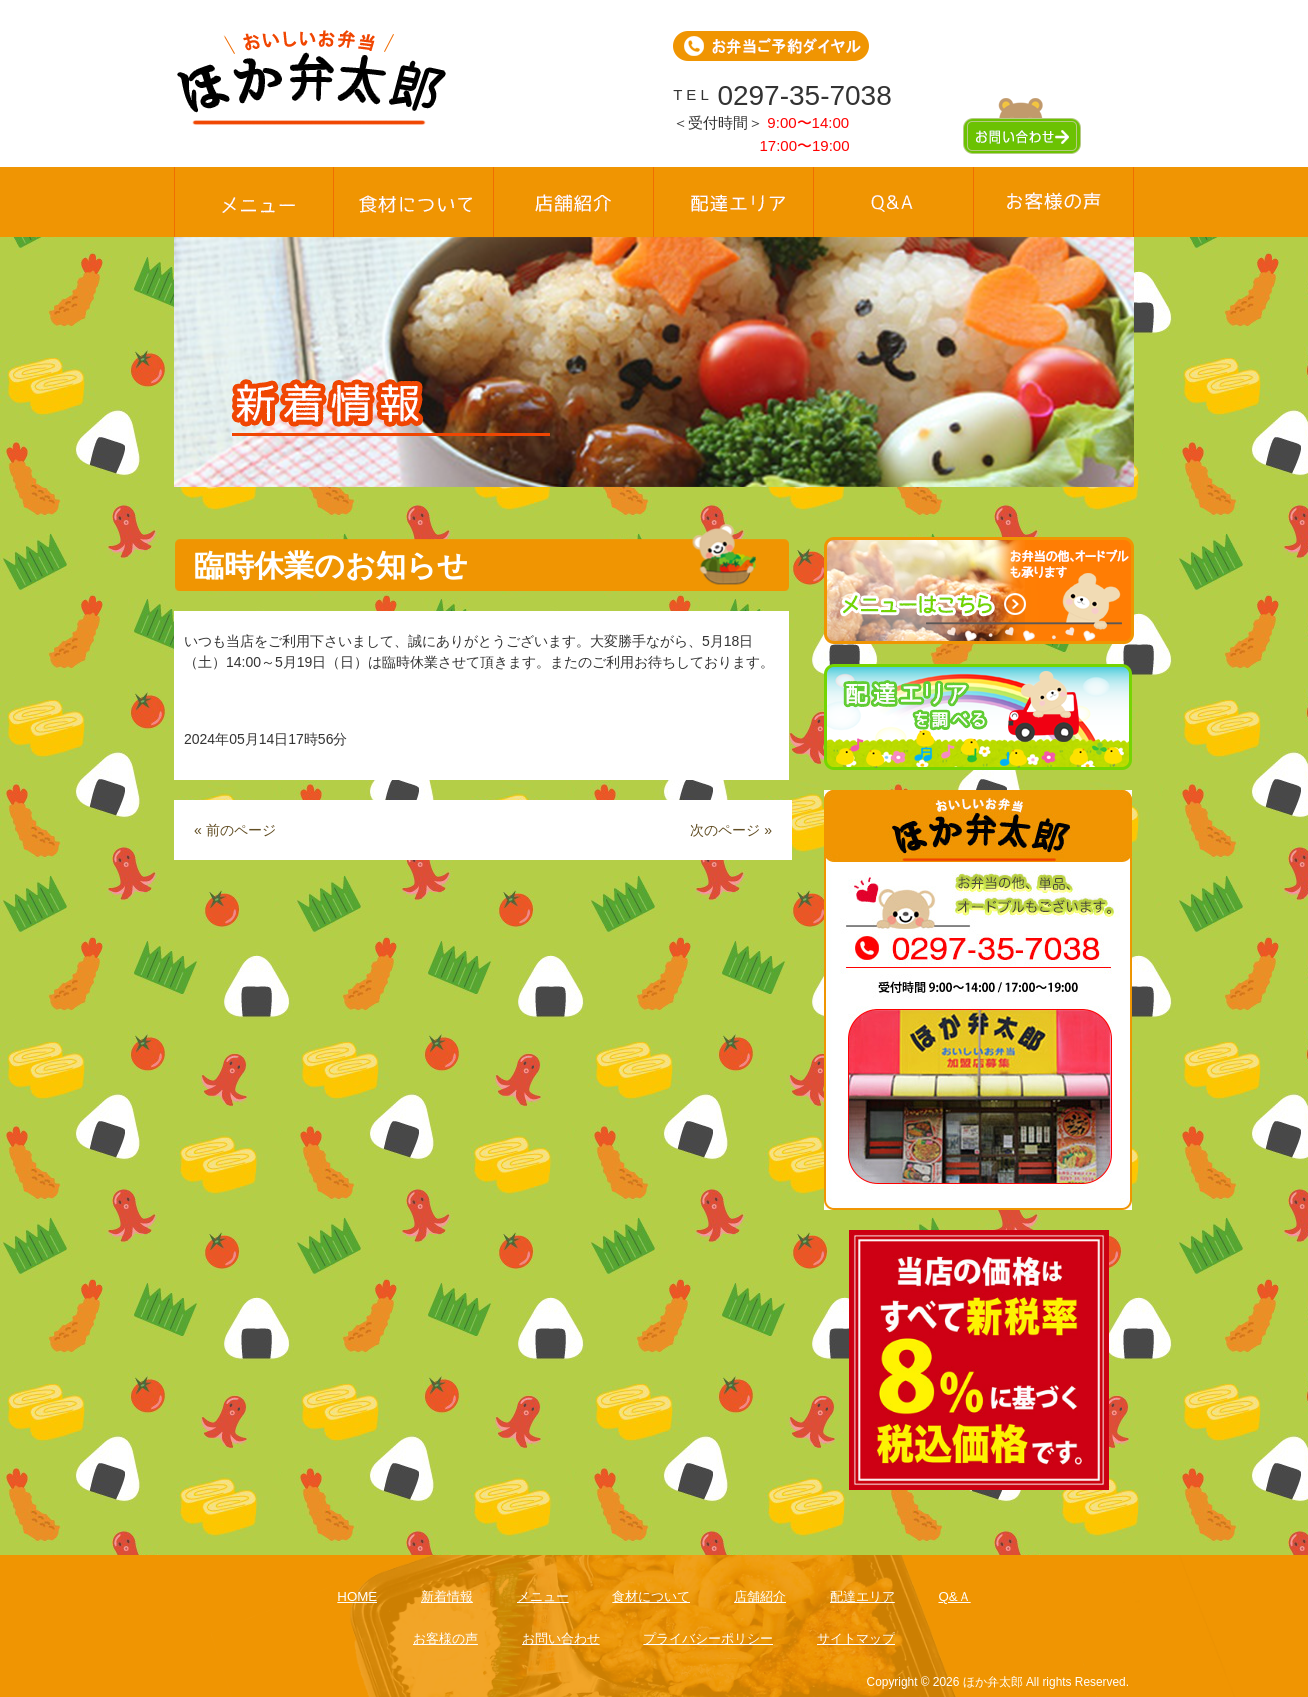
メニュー (543, 1596)
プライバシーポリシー (708, 1638)
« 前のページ (235, 830)
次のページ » (731, 830)
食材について (651, 1596)
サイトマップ (856, 1638)
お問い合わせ (561, 1638)
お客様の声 (445, 1638)
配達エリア (862, 1596)
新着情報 (447, 1596)
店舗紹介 (760, 1596)
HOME (357, 1596)
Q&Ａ (954, 1596)
